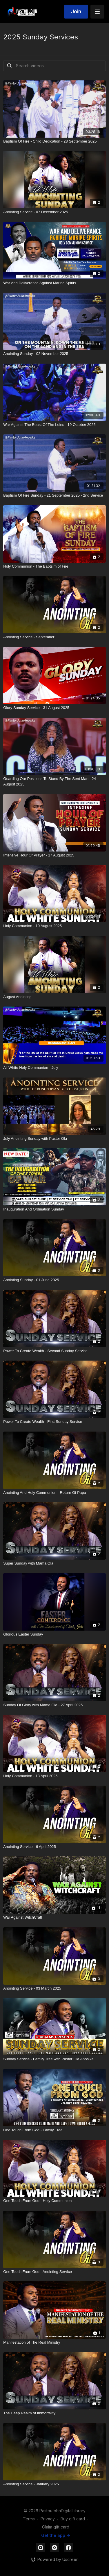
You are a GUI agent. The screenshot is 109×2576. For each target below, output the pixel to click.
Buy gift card (73, 2518)
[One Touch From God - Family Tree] (54, 2130)
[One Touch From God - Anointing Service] (54, 2272)
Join (76, 11)
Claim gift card (55, 2526)
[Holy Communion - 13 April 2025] (54, 1776)
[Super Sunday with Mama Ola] (54, 1563)
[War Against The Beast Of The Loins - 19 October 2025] (54, 425)
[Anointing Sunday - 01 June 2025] (54, 1280)
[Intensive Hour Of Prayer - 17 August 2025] (54, 855)
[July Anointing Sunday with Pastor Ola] (54, 1139)
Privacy (48, 2518)
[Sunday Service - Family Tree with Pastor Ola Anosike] (54, 2059)
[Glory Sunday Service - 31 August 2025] (54, 708)
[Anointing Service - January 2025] (54, 2484)
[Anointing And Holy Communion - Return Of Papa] (54, 1493)
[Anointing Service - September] (54, 637)
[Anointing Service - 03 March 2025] (54, 1988)
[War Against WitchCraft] (54, 1917)
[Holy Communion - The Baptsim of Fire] (54, 566)
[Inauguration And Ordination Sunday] (54, 1209)
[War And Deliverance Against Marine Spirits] (54, 283)
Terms (29, 2518)
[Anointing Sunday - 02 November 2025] (54, 354)
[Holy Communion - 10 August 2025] (54, 926)
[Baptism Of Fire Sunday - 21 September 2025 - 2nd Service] (54, 495)
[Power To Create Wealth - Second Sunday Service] (54, 1351)
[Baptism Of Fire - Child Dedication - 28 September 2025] (54, 141)
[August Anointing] (54, 997)
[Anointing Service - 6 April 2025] (54, 1847)
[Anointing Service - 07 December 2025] (54, 212)
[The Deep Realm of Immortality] (54, 2413)
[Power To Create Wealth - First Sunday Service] (54, 1422)
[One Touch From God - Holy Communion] (54, 2201)
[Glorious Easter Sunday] (54, 1634)
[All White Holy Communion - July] (54, 1068)
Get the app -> (55, 2535)
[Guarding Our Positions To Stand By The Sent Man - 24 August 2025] (54, 781)
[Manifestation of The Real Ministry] (54, 2342)
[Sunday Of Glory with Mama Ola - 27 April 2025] (54, 1705)
